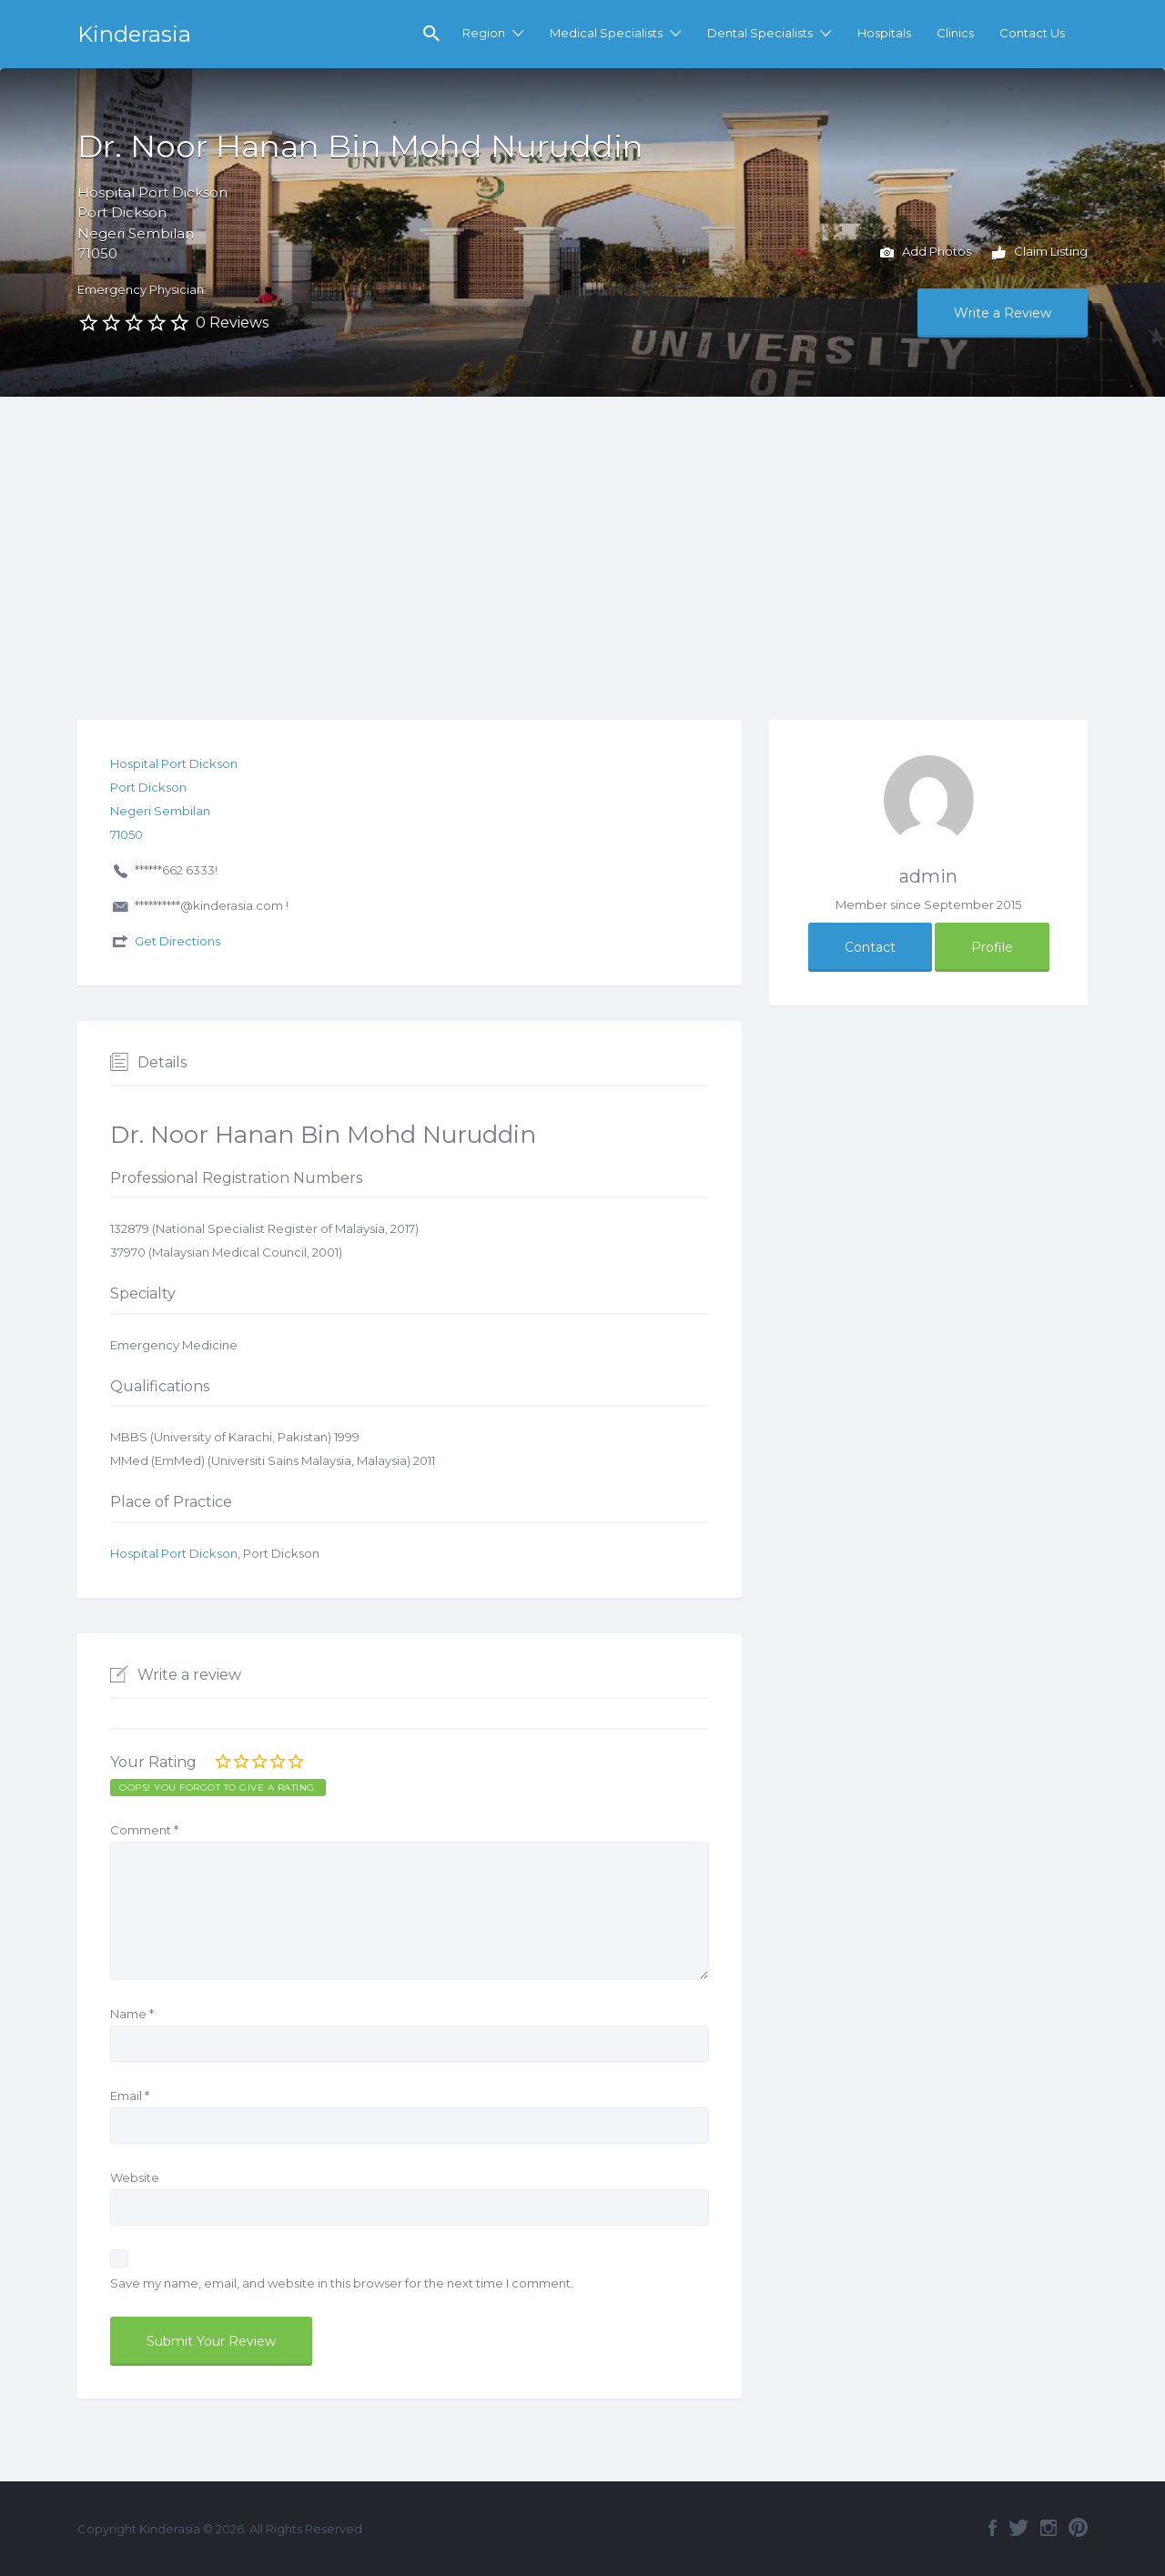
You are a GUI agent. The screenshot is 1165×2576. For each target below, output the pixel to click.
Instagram (1048, 2528)
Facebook (992, 2528)
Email (129, 2095)
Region (483, 32)
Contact (870, 947)
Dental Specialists (760, 32)
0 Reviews (232, 322)
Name (132, 2013)
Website (134, 2177)
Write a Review (1002, 313)
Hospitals (884, 32)
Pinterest (1078, 2528)
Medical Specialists (606, 32)
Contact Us (1032, 32)
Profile (992, 947)
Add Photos (925, 253)
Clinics (955, 32)
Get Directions (177, 941)
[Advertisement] (582, 533)
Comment (144, 1830)
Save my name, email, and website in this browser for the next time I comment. (341, 2283)
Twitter (1018, 2528)
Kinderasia (134, 34)
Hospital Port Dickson (174, 1553)
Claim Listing (1040, 253)
